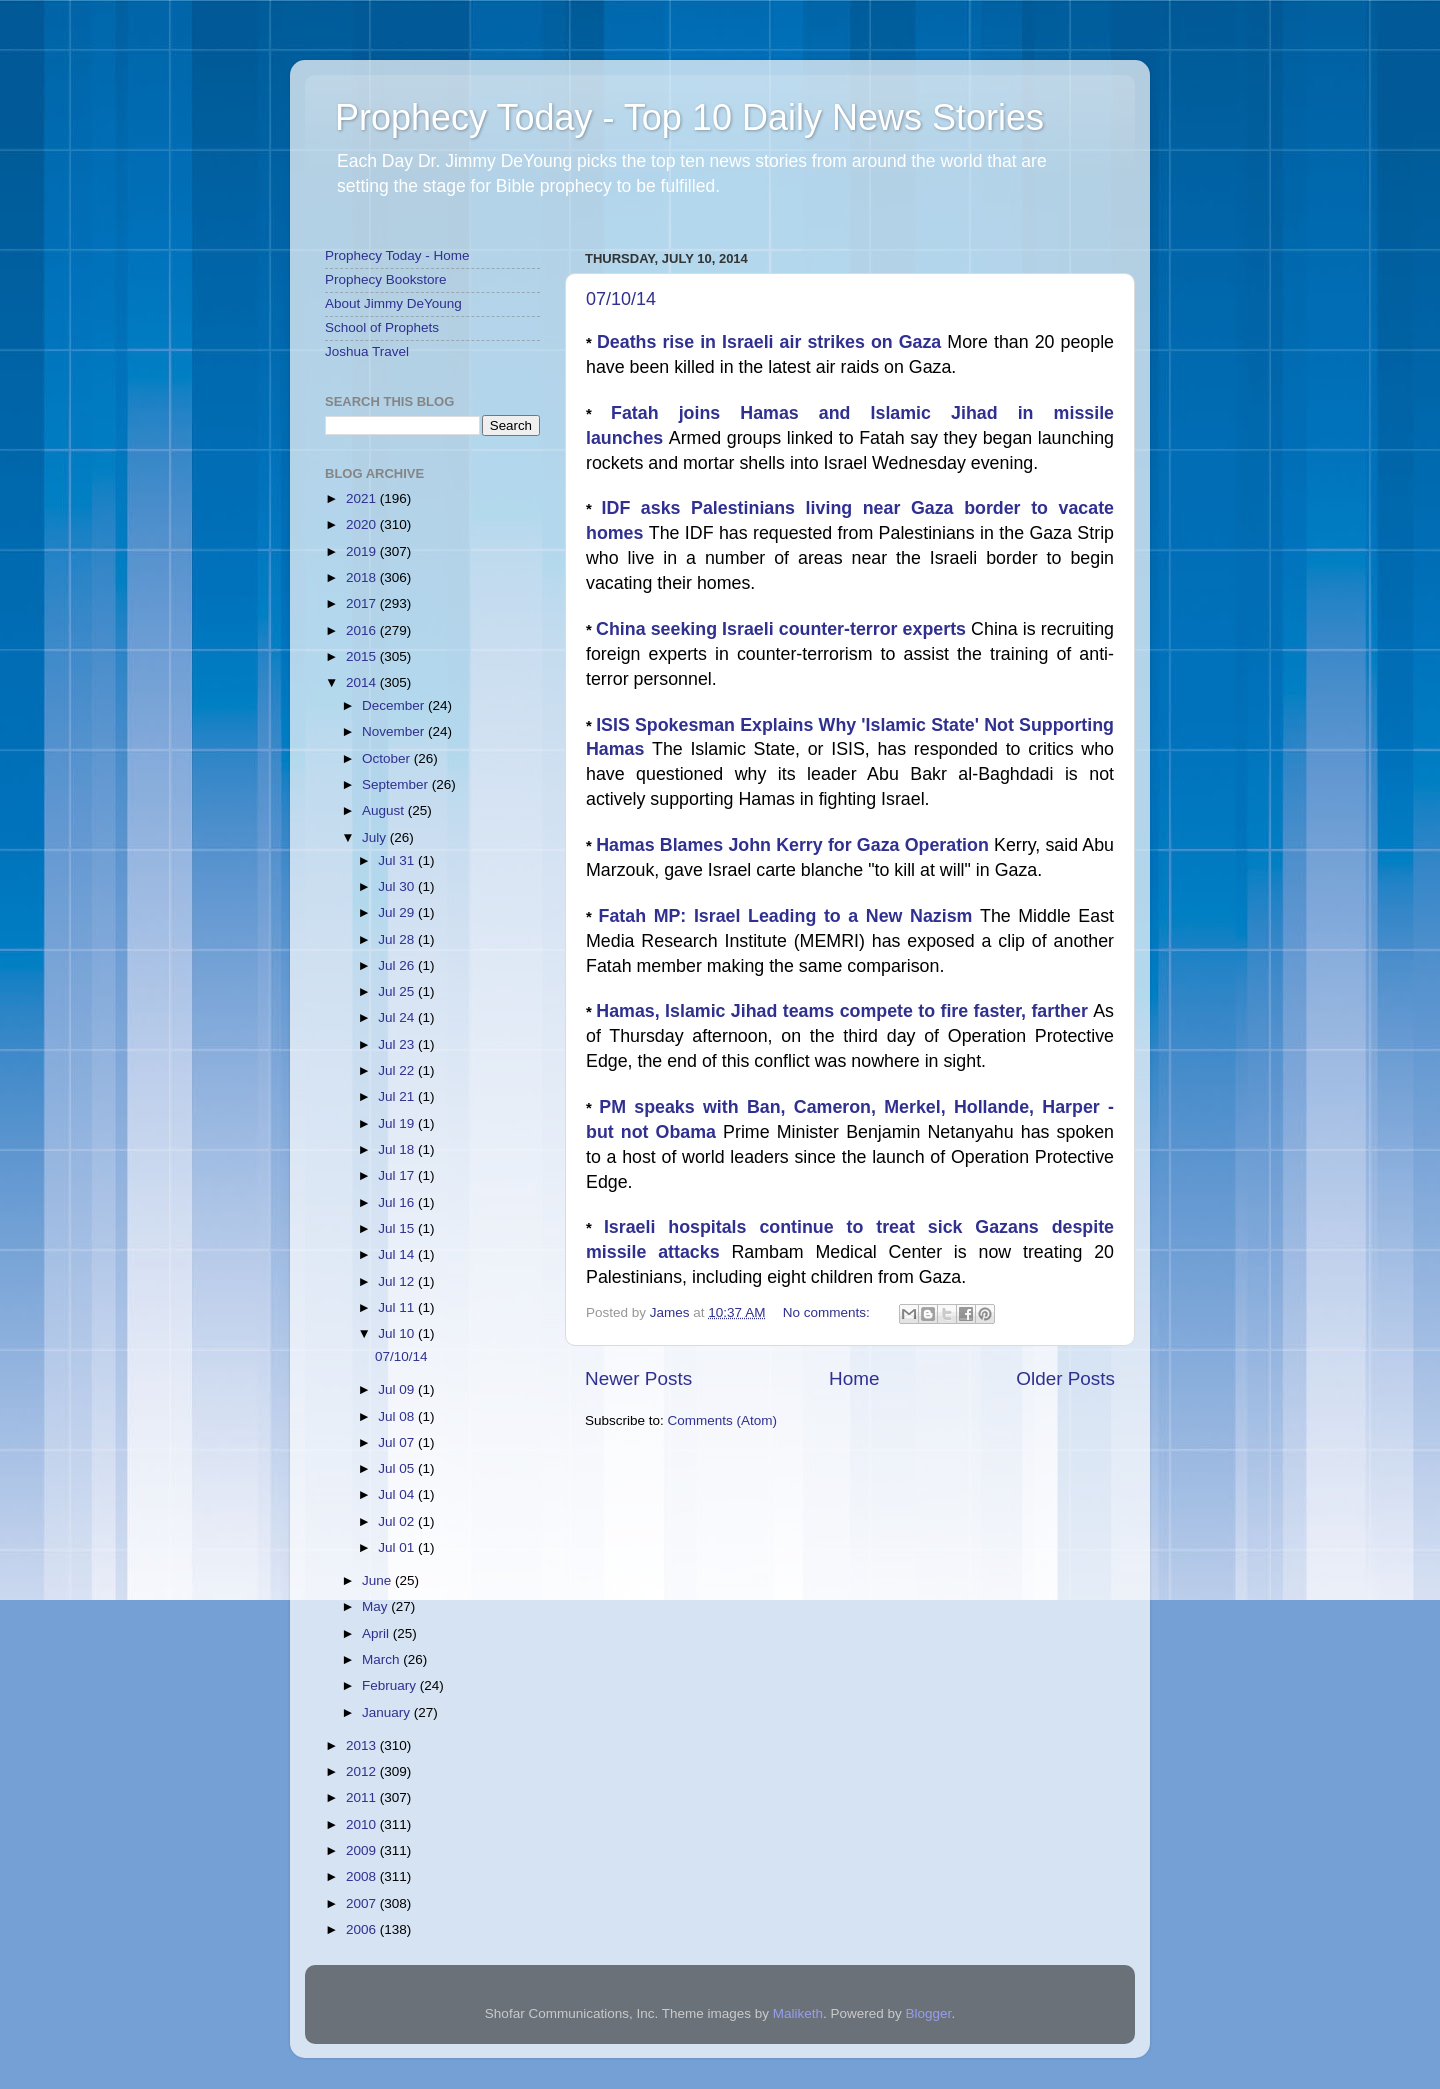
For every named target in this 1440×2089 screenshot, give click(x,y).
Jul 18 (398, 1149)
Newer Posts (638, 1378)
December (395, 705)
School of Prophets (382, 327)
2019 (363, 551)
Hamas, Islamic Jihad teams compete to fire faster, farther (844, 1011)
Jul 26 (398, 965)
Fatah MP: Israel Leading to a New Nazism (789, 916)
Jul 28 (398, 939)
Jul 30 (398, 886)
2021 (363, 498)
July (376, 837)
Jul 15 (398, 1228)
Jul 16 (398, 1202)
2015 (363, 656)
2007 (363, 1903)
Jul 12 (398, 1281)
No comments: (828, 1312)
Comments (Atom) (723, 1420)
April (377, 1633)
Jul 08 (398, 1416)
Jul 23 (398, 1044)
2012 (363, 1771)
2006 (363, 1929)
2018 (363, 577)
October (388, 758)
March (382, 1659)
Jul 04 (398, 1494)
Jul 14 (398, 1254)
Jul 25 (398, 991)
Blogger (929, 2013)
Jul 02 (398, 1521)
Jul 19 (398, 1123)
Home (854, 1378)
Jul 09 (398, 1389)
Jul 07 (398, 1442)
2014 (363, 682)
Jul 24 (398, 1017)
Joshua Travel (367, 351)
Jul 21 (398, 1096)
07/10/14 (621, 299)
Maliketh (798, 2013)
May (376, 1606)
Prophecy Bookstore (386, 279)
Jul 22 (398, 1070)
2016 (363, 630)
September (397, 784)
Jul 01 (398, 1547)
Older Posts (1065, 1378)
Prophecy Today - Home (397, 255)
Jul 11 (398, 1307)
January (388, 1712)
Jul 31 (398, 860)
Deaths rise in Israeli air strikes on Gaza (772, 342)
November (395, 731)
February (391, 1685)
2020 (363, 524)
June (378, 1580)
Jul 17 (398, 1175)
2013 (363, 1745)
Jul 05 (398, 1468)
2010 (363, 1824)
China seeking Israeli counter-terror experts (783, 629)
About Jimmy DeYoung (393, 303)
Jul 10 (398, 1333)
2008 (363, 1876)
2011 (363, 1797)
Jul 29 (398, 912)
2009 (363, 1850)
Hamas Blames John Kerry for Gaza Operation (795, 845)
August (385, 810)
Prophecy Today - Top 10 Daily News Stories (689, 117)
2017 (363, 603)
